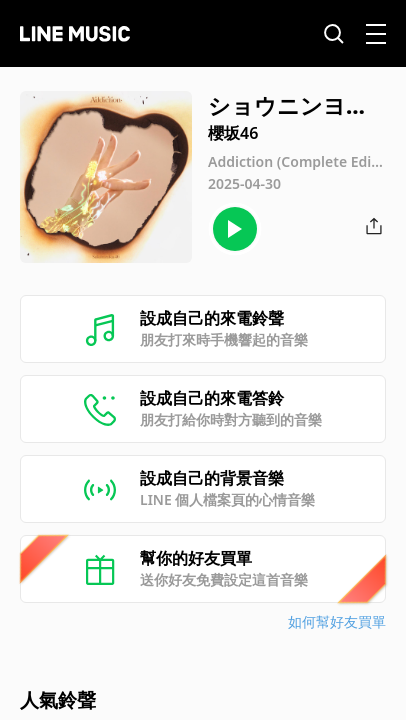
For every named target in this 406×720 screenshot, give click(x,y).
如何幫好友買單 (337, 621)
